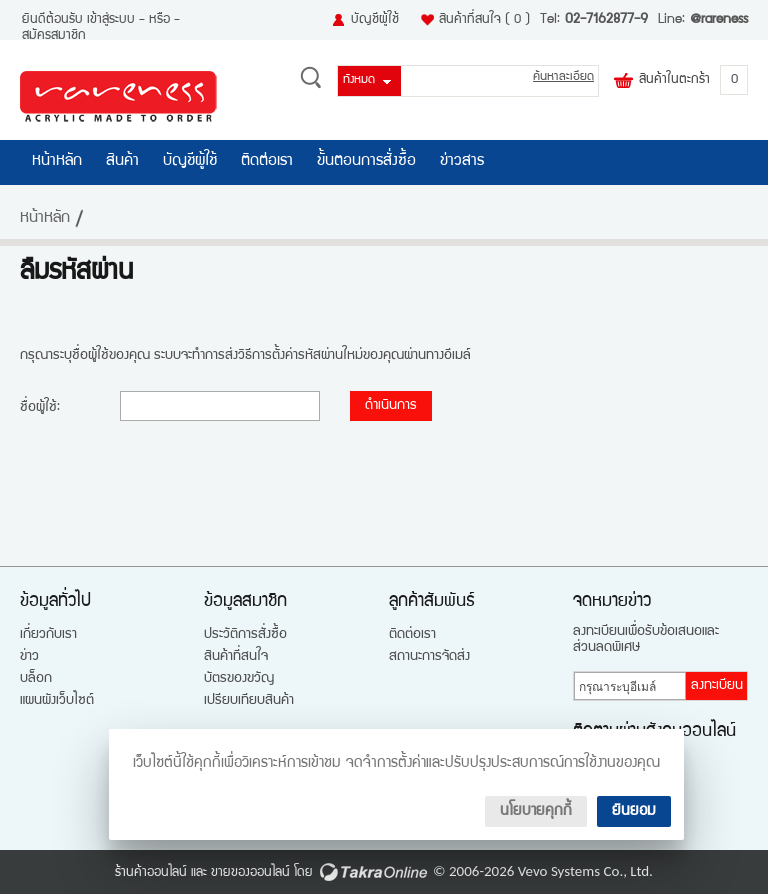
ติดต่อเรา (267, 162)
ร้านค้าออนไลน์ (151, 873)
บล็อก (36, 679)
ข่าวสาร (462, 162)
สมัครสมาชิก (54, 36)
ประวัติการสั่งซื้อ (245, 635)
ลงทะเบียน (717, 686)
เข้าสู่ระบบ (111, 20)
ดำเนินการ (391, 406)
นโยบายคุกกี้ (536, 811)
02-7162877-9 (606, 20)
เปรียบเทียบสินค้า (249, 701)
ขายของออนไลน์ (250, 873)
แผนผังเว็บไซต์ (57, 701)
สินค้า (122, 162)
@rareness (719, 20)
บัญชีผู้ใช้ (375, 20)
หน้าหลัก (57, 162)
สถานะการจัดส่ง (429, 657)
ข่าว (29, 657)
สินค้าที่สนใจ (484, 20)
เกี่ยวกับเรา (48, 635)
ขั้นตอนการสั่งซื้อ (366, 162)
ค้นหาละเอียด (563, 77)
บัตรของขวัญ (239, 679)
